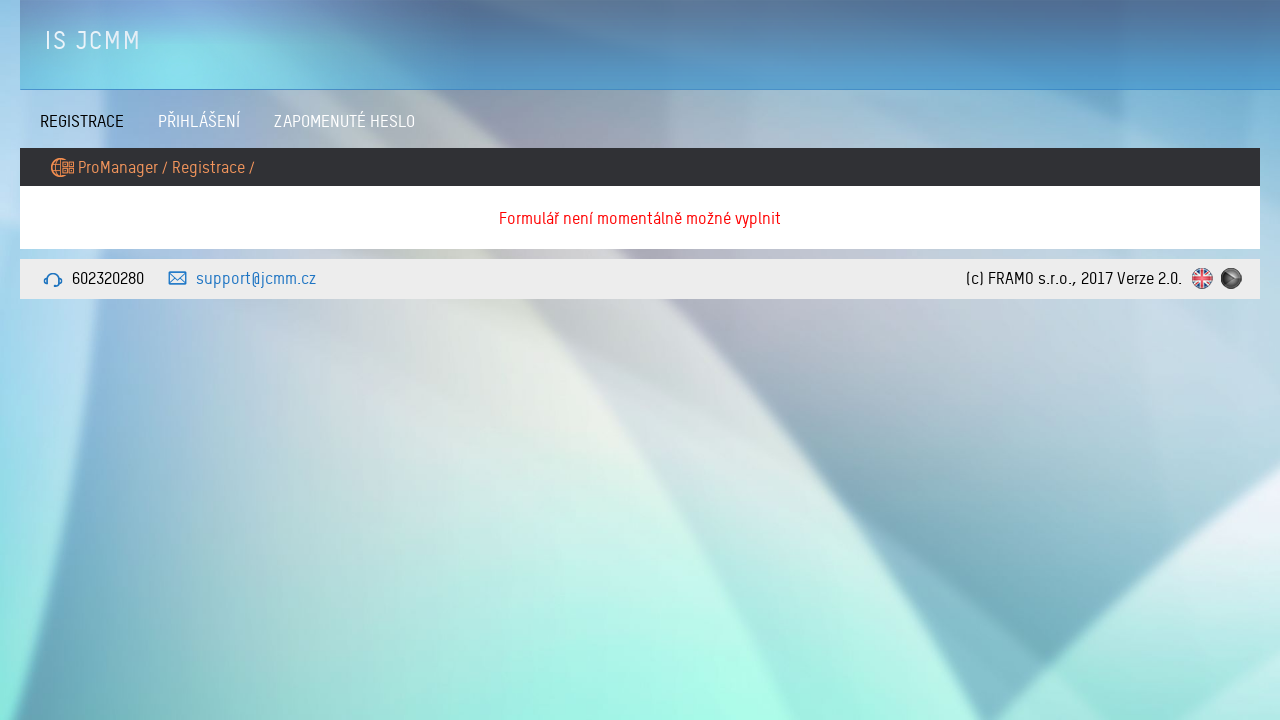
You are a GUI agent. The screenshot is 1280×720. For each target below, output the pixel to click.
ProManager (118, 167)
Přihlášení (199, 120)
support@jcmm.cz (256, 278)
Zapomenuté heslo (344, 120)
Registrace (82, 120)
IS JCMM (93, 40)
